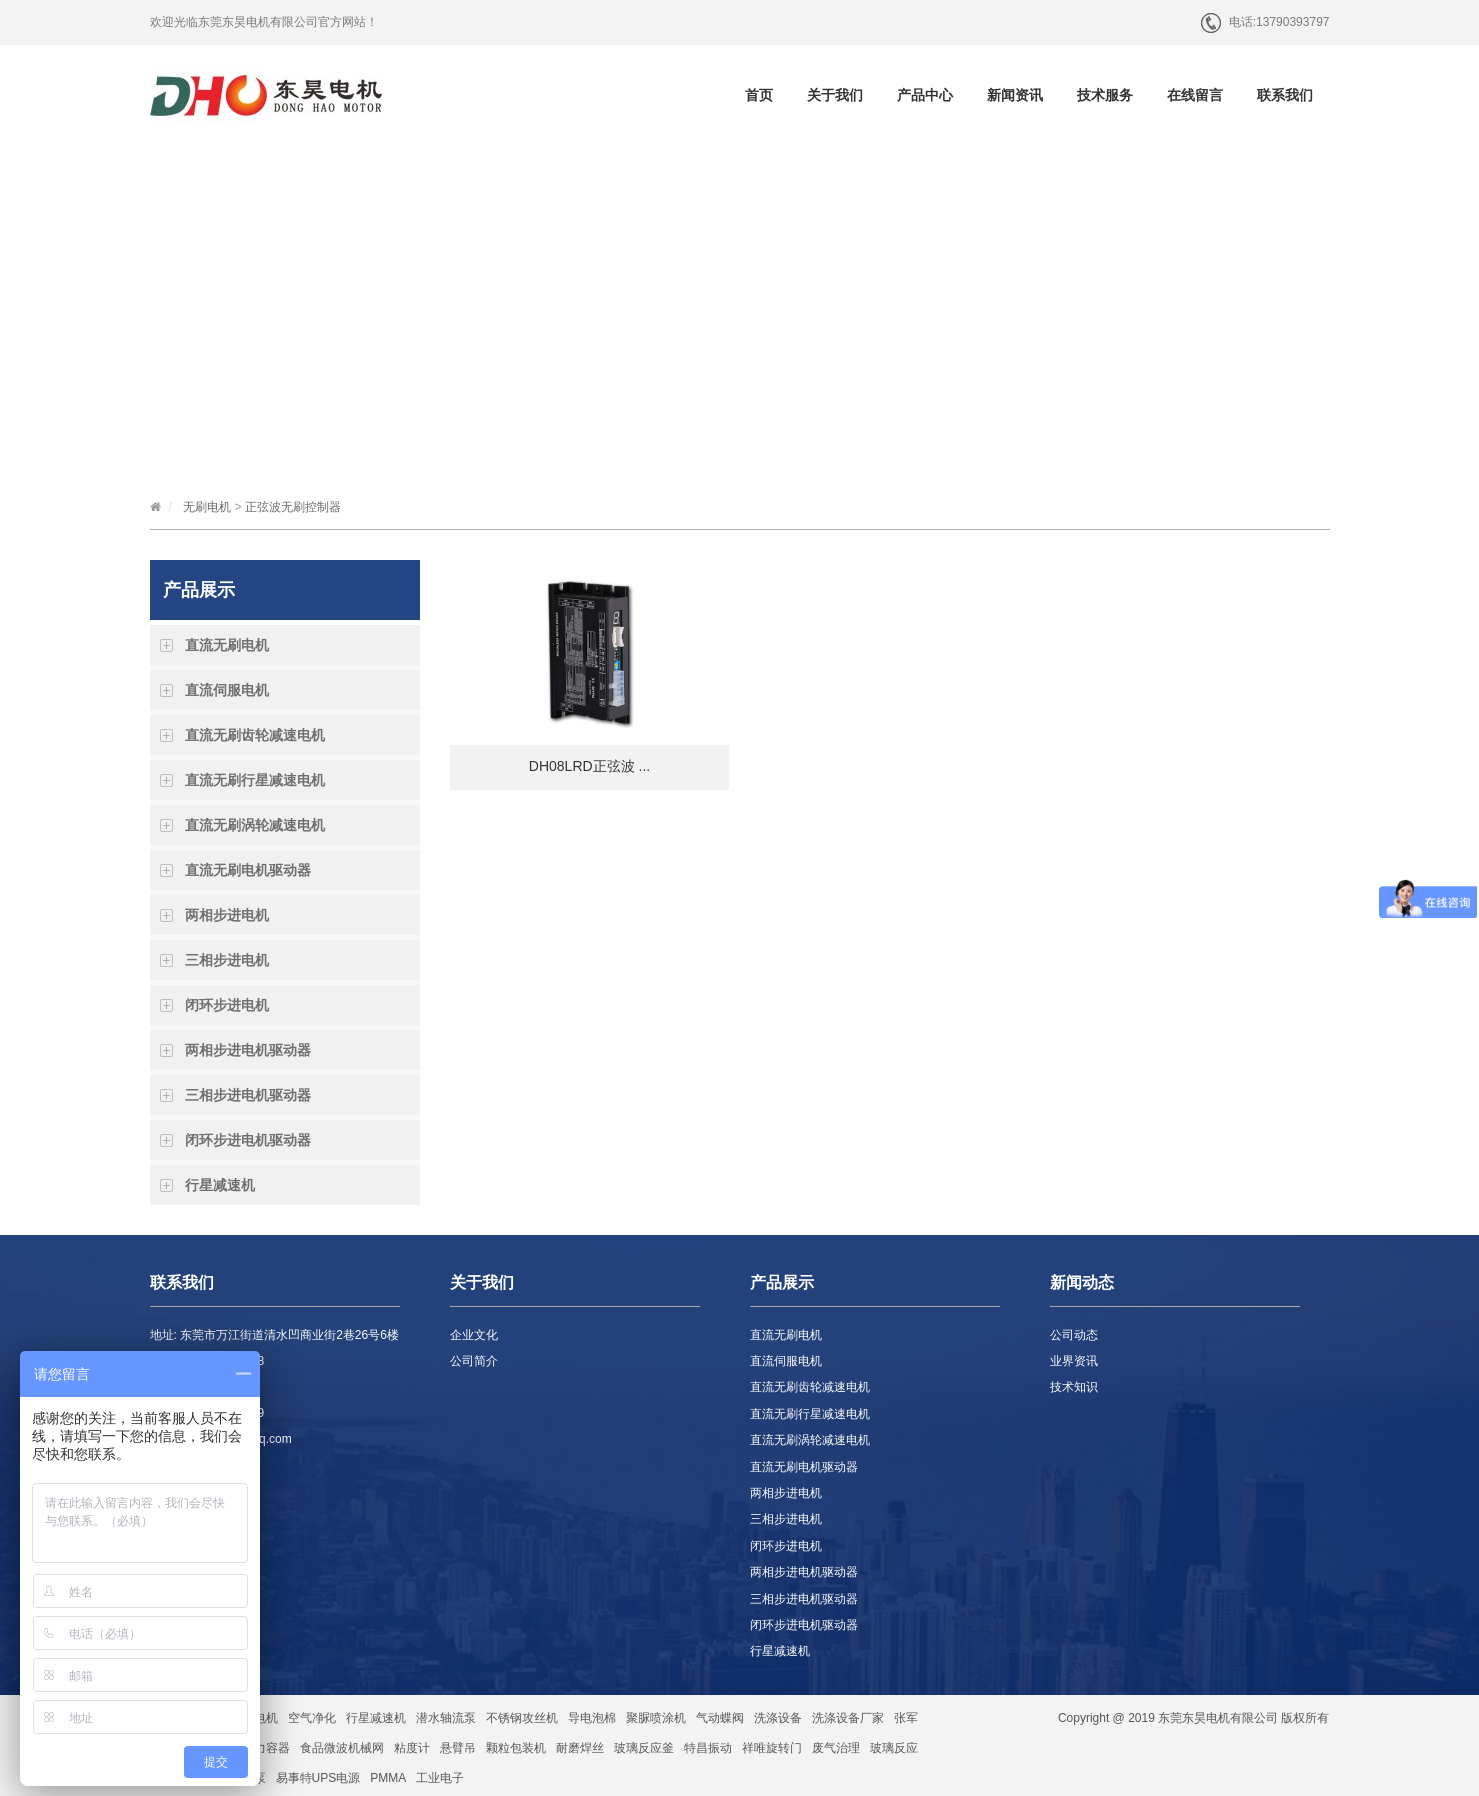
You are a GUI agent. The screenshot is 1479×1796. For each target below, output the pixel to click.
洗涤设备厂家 (848, 1718)
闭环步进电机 (227, 1005)
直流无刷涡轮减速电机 (255, 825)
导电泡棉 (592, 1718)
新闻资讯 (1015, 95)
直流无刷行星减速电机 (255, 780)
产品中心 (925, 95)
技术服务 (1105, 95)
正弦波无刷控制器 (293, 507)
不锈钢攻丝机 (522, 1718)
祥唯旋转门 (772, 1748)
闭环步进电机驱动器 (248, 1140)
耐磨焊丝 (580, 1748)
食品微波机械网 (342, 1748)
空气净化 (312, 1718)
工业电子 (440, 1778)
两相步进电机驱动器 (248, 1050)
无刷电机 (207, 507)
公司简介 (474, 1361)
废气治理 (836, 1748)
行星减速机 (220, 1185)
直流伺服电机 (227, 690)
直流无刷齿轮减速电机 (255, 735)
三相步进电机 (227, 960)
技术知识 (1074, 1387)
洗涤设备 (778, 1718)
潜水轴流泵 (446, 1718)
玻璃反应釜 (644, 1748)
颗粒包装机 (516, 1748)
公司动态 (1074, 1335)
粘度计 (412, 1748)
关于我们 (835, 95)
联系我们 (1285, 95)
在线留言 (1195, 95)
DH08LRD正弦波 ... (589, 766)
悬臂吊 (458, 1748)
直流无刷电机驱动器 (248, 870)
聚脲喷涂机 (656, 1718)
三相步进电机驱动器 (248, 1095)
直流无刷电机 (227, 645)
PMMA (388, 1778)
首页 (759, 95)
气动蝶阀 (720, 1718)
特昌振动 (708, 1748)
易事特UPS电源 (318, 1778)
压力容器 (266, 1748)
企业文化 (474, 1335)
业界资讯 (1074, 1361)
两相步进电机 (227, 915)
